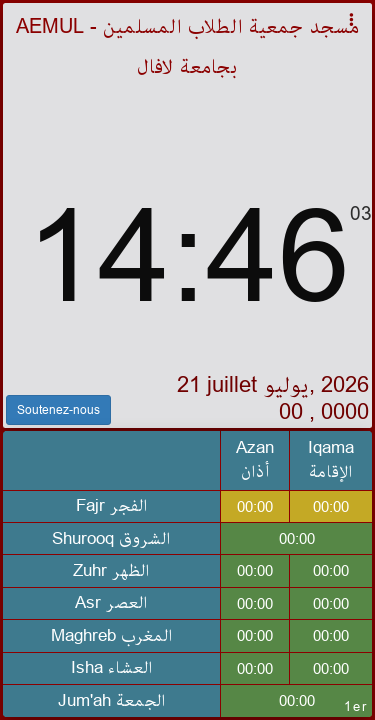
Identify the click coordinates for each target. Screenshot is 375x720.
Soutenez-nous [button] (58, 410)
